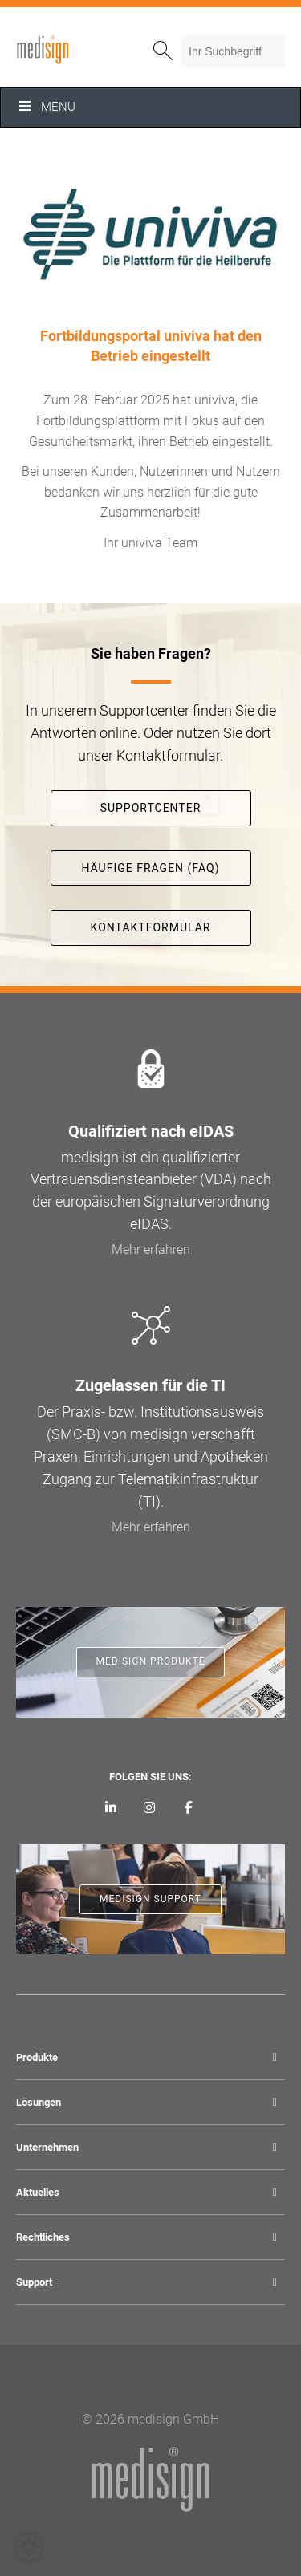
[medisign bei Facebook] (189, 1808)
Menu (46, 106)
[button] (29, 2547)
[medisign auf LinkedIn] (110, 1808)
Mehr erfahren (151, 1249)
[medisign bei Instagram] (149, 1808)
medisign (82, 49)
